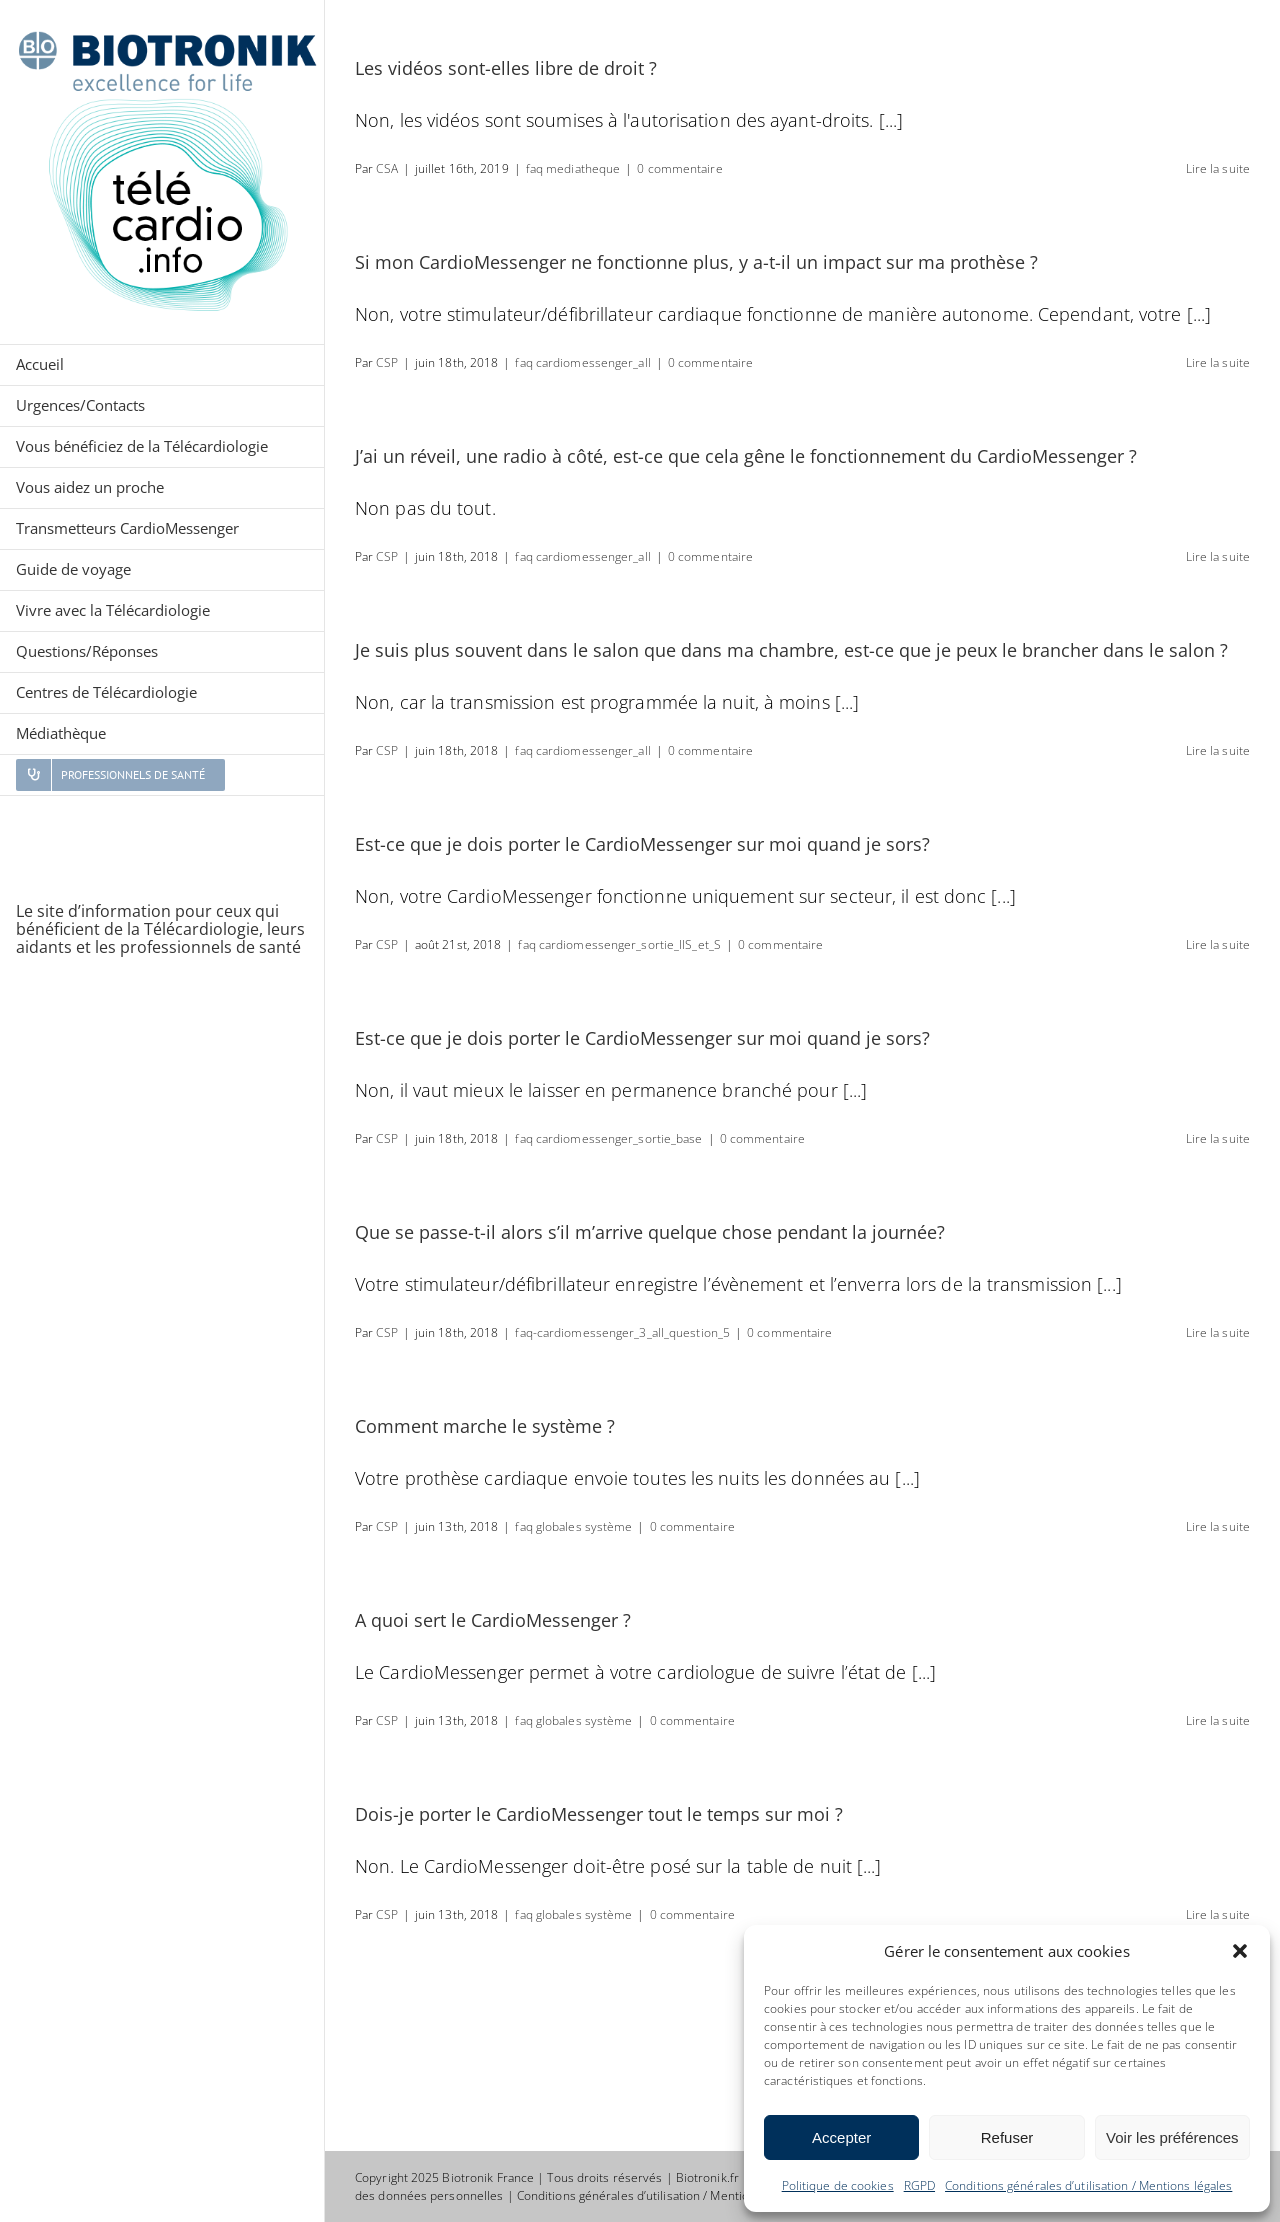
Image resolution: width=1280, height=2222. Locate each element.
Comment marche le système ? (485, 1426)
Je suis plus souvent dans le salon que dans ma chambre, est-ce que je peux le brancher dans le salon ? (791, 650)
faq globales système (573, 1526)
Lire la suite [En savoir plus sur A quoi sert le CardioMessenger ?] (1218, 1720)
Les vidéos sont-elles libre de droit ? (506, 68)
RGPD (919, 2185)
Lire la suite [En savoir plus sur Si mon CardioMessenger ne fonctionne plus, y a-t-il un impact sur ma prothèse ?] (1218, 362)
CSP (386, 362)
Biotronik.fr (707, 2177)
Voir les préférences (1172, 2137)
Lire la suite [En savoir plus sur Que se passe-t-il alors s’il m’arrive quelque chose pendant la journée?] (1218, 1332)
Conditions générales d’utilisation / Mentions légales (1088, 2185)
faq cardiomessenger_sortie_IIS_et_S (619, 944)
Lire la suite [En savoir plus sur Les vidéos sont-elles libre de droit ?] (1218, 168)
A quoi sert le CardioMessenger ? (493, 1620)
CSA (386, 168)
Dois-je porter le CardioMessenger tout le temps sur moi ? (599, 1814)
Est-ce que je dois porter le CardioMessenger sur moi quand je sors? (642, 844)
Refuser (1007, 2137)
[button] (1240, 1951)
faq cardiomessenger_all (582, 362)
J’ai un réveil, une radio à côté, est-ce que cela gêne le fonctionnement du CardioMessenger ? (746, 456)
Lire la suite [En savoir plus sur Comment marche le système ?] (1218, 1526)
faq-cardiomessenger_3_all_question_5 (622, 1332)
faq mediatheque (573, 168)
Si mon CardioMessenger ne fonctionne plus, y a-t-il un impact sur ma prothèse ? (696, 262)
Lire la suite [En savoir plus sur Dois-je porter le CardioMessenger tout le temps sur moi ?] (1218, 1914)
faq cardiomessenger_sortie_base (608, 1138)
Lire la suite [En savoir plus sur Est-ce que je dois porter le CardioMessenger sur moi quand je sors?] (1218, 944)
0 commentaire (679, 168)
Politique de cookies (838, 2185)
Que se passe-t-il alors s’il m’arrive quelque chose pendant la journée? (650, 1232)
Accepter (841, 2137)
